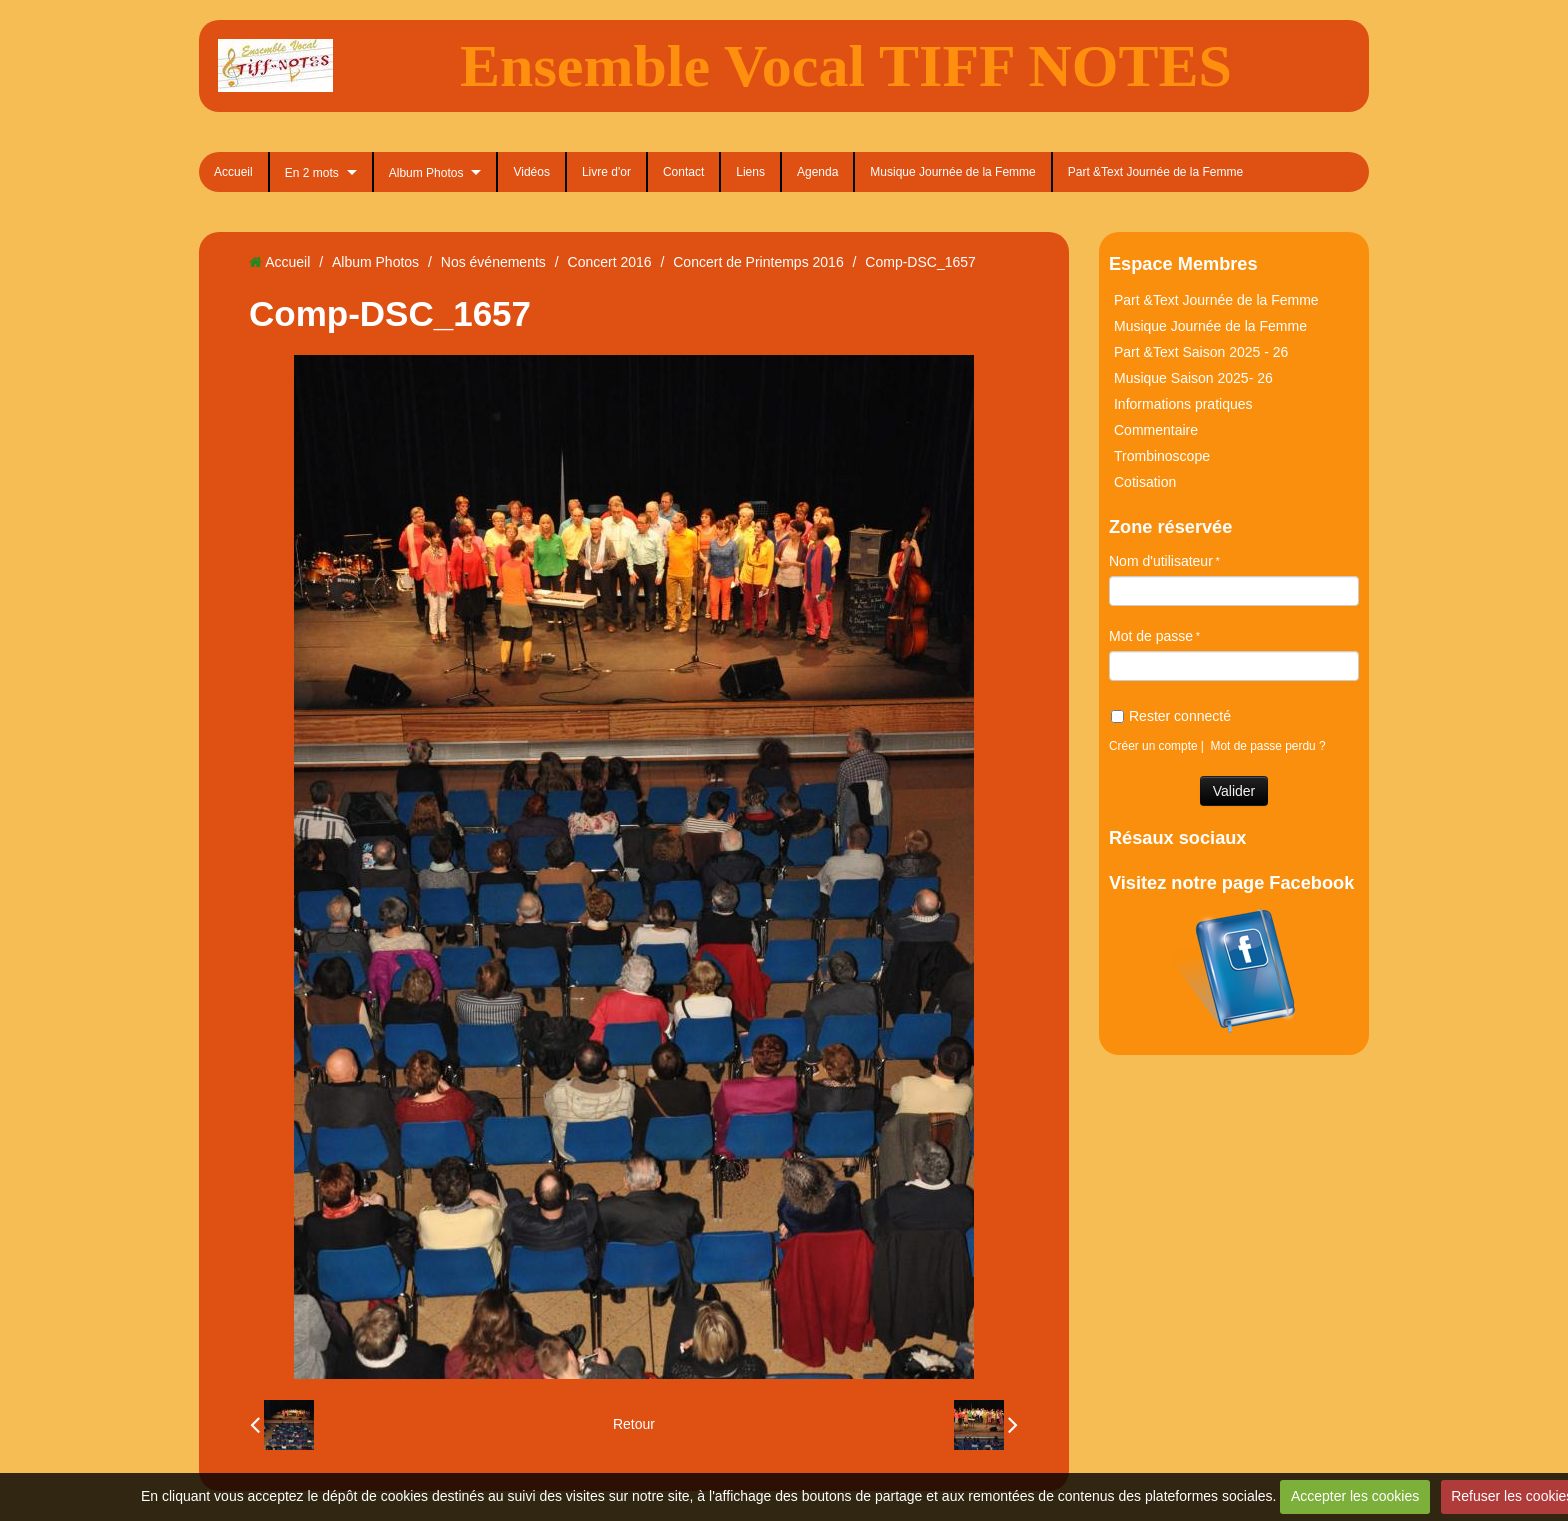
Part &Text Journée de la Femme (1155, 172)
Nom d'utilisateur (1161, 561)
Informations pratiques (1183, 404)
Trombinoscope (1162, 456)
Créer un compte (1153, 746)
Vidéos (531, 172)
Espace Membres (1183, 264)
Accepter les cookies (1355, 1496)
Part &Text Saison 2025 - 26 (1201, 352)
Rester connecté (1171, 716)
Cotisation (1145, 482)
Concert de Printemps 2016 (758, 262)
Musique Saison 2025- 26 (1193, 378)
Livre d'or (606, 172)
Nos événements (493, 262)
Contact (683, 172)
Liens (750, 172)
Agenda (817, 172)
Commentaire (1156, 430)
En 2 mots (312, 173)
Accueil (233, 172)
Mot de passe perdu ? (1268, 746)
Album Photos (426, 173)
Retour (634, 1424)
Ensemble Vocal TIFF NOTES (846, 66)
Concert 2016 (610, 262)
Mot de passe (1151, 636)
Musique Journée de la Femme (952, 172)
